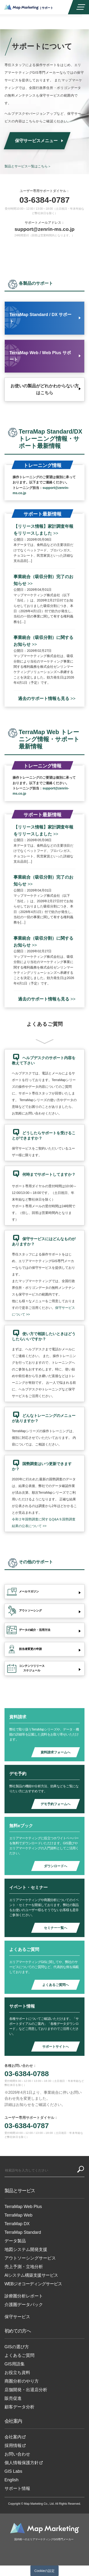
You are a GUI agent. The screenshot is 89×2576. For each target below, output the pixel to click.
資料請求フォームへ (55, 1752)
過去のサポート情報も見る (43, 698)
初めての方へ (18, 2330)
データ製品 (15, 2241)
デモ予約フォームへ (55, 1804)
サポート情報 (17, 2488)
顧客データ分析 (19, 2407)
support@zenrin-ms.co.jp (44, 229)
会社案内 (13, 2421)
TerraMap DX (17, 2223)
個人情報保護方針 (22, 2462)
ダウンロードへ (55, 1866)
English (12, 2480)
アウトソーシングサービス (30, 2258)
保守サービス (17, 2316)
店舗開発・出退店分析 (26, 2389)
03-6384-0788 (27, 2074)
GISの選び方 (17, 2346)
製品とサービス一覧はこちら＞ (28, 166)
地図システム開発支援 (26, 2249)
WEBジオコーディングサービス (33, 2283)
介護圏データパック (24, 2304)
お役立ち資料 (17, 2372)
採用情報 (13, 2445)
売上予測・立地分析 (24, 2266)
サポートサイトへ (55, 2046)
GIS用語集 (15, 2364)
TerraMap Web (19, 2215)
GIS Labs (13, 2471)
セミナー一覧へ (55, 1928)
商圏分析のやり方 (22, 2381)
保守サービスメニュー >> (37, 140)
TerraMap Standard (23, 2232)
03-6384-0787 (44, 199)
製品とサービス (20, 2190)
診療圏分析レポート (24, 2296)
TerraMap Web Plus (23, 2206)
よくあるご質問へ (55, 1985)
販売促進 (13, 2398)
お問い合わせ (17, 2454)
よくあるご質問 (19, 2355)
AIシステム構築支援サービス (31, 2275)
